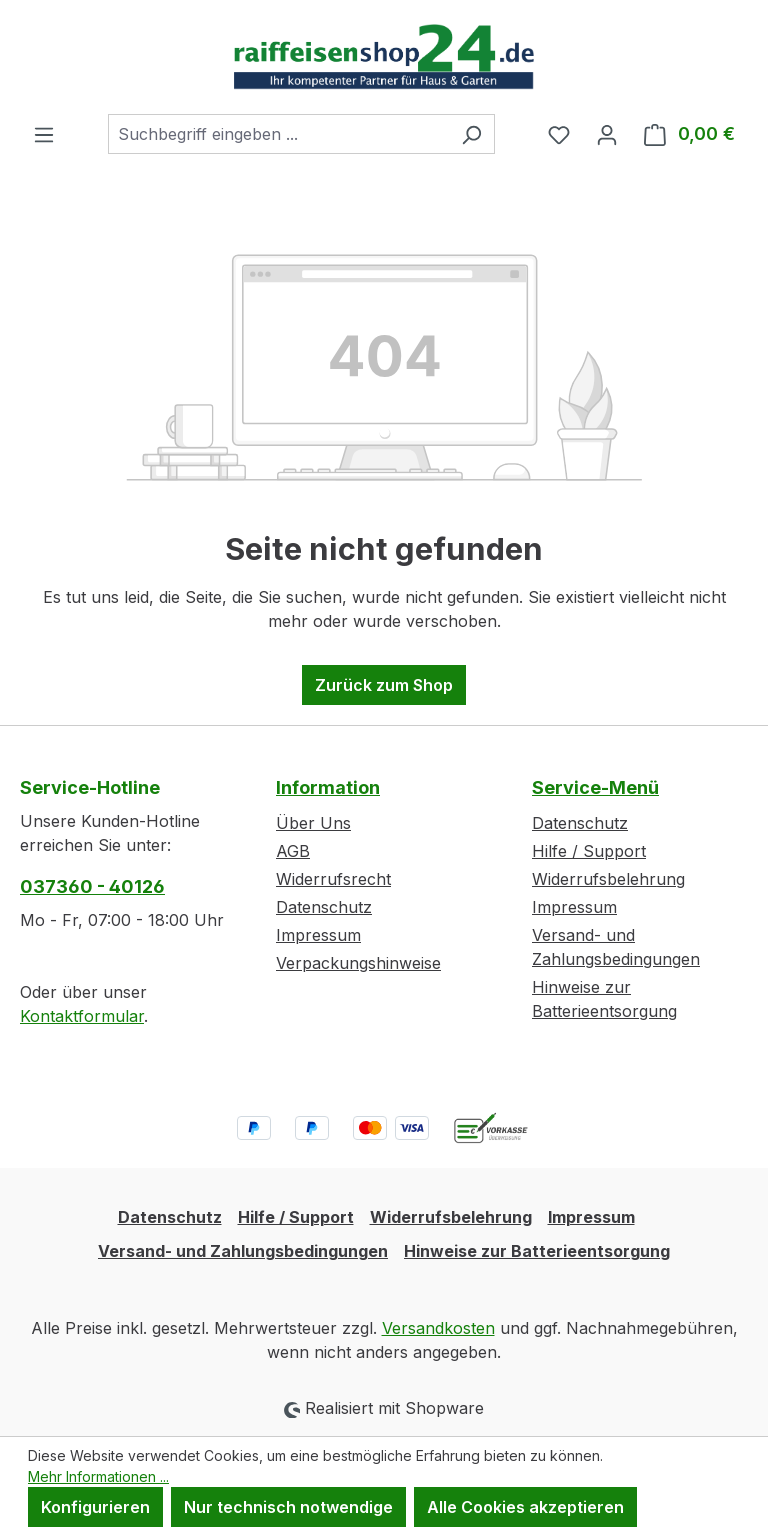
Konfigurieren (95, 1507)
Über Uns (313, 823)
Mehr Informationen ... (98, 1476)
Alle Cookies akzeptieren (525, 1507)
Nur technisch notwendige (288, 1507)
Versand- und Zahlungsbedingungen (243, 1251)
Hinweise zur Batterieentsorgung (537, 1251)
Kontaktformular (82, 1016)
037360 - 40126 (92, 886)
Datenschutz (324, 907)
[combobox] (278, 134)
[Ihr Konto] (607, 134)
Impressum (318, 935)
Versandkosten (438, 1328)
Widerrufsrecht (333, 879)
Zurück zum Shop (384, 685)
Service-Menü (595, 787)
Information (328, 787)
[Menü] (44, 134)
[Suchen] (471, 134)
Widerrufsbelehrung (608, 879)
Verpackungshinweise (358, 963)
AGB (293, 851)
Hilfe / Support (589, 851)
